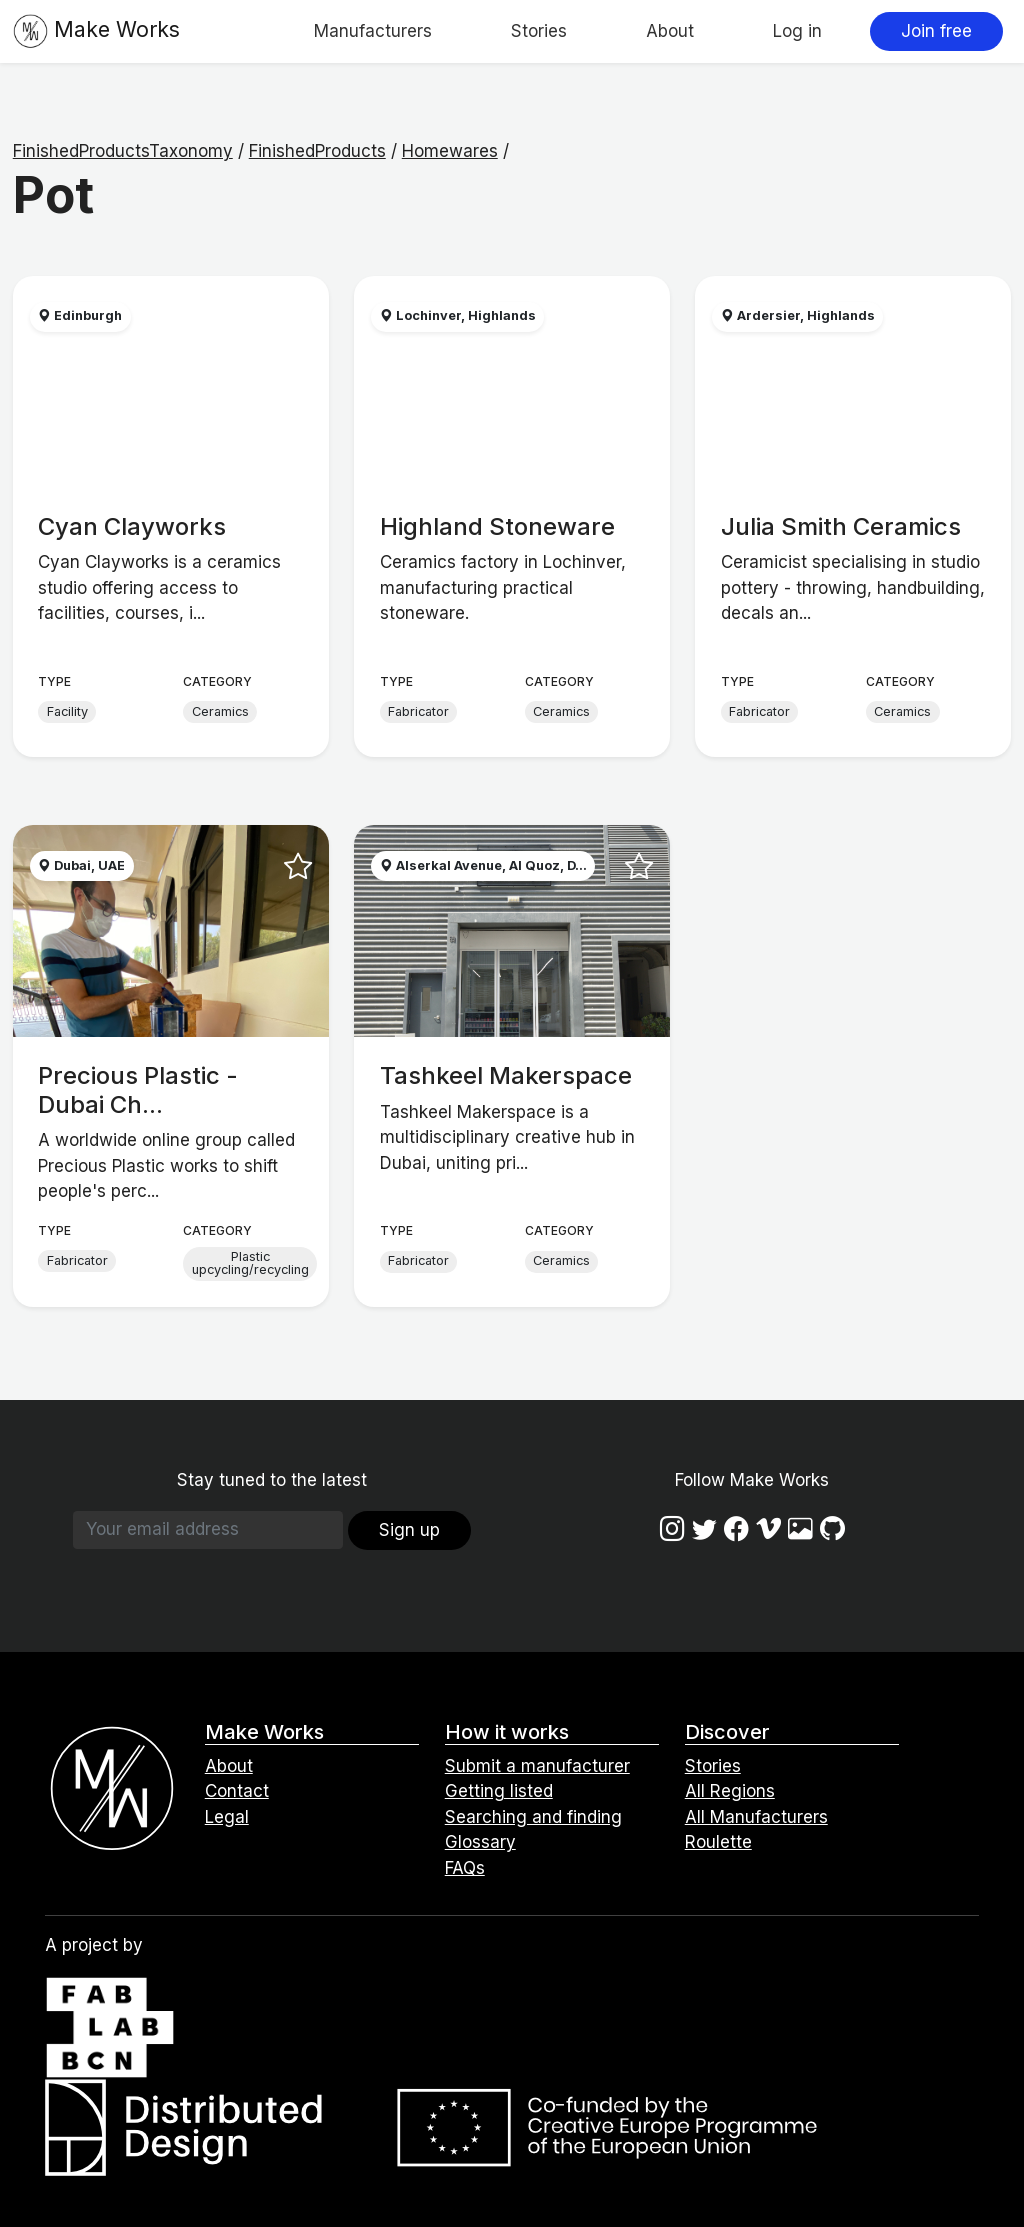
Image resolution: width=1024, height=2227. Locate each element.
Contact (237, 1791)
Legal (227, 1817)
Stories (539, 31)
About (670, 31)
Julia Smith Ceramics (841, 526)
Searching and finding (533, 1817)
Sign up (409, 1530)
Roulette (718, 1842)
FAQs (465, 1868)
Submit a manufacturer (537, 1766)
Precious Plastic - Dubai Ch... (138, 1090)
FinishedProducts (317, 151)
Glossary (480, 1842)
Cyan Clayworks (132, 526)
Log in (797, 31)
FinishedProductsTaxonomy (123, 151)
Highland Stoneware (497, 526)
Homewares (450, 151)
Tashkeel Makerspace (506, 1075)
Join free (936, 31)
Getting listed (499, 1791)
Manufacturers (373, 31)
